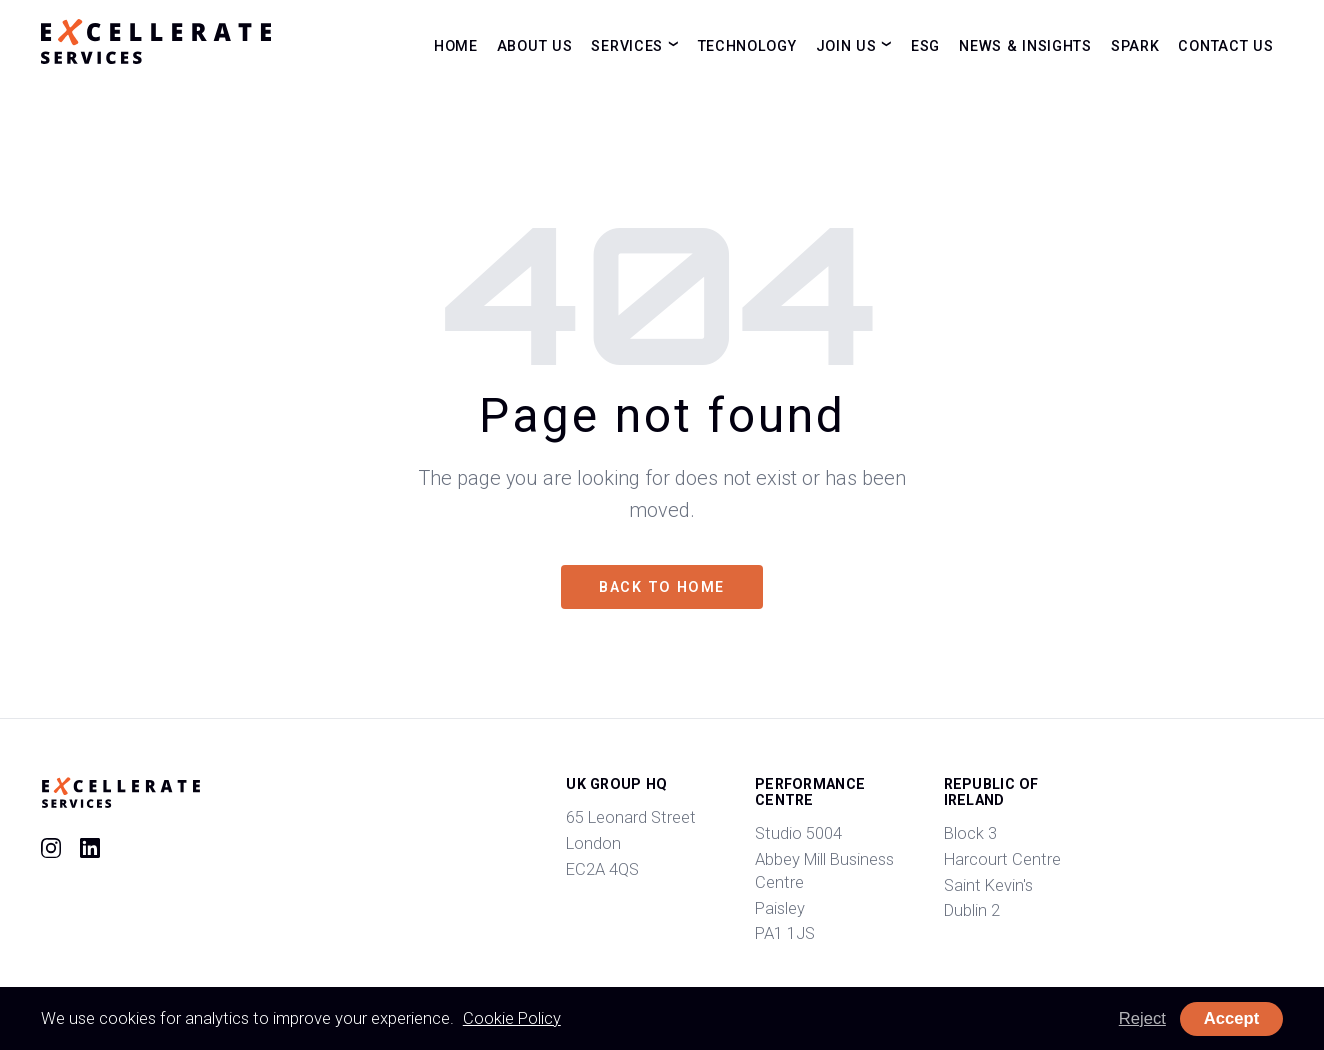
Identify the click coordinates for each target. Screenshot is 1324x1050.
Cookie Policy (512, 1018)
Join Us (846, 45)
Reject (1142, 1018)
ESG (925, 45)
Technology (747, 45)
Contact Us (1225, 45)
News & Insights (1025, 45)
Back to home (661, 587)
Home (456, 45)
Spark (1135, 45)
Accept (1231, 1018)
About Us (535, 45)
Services (627, 45)
